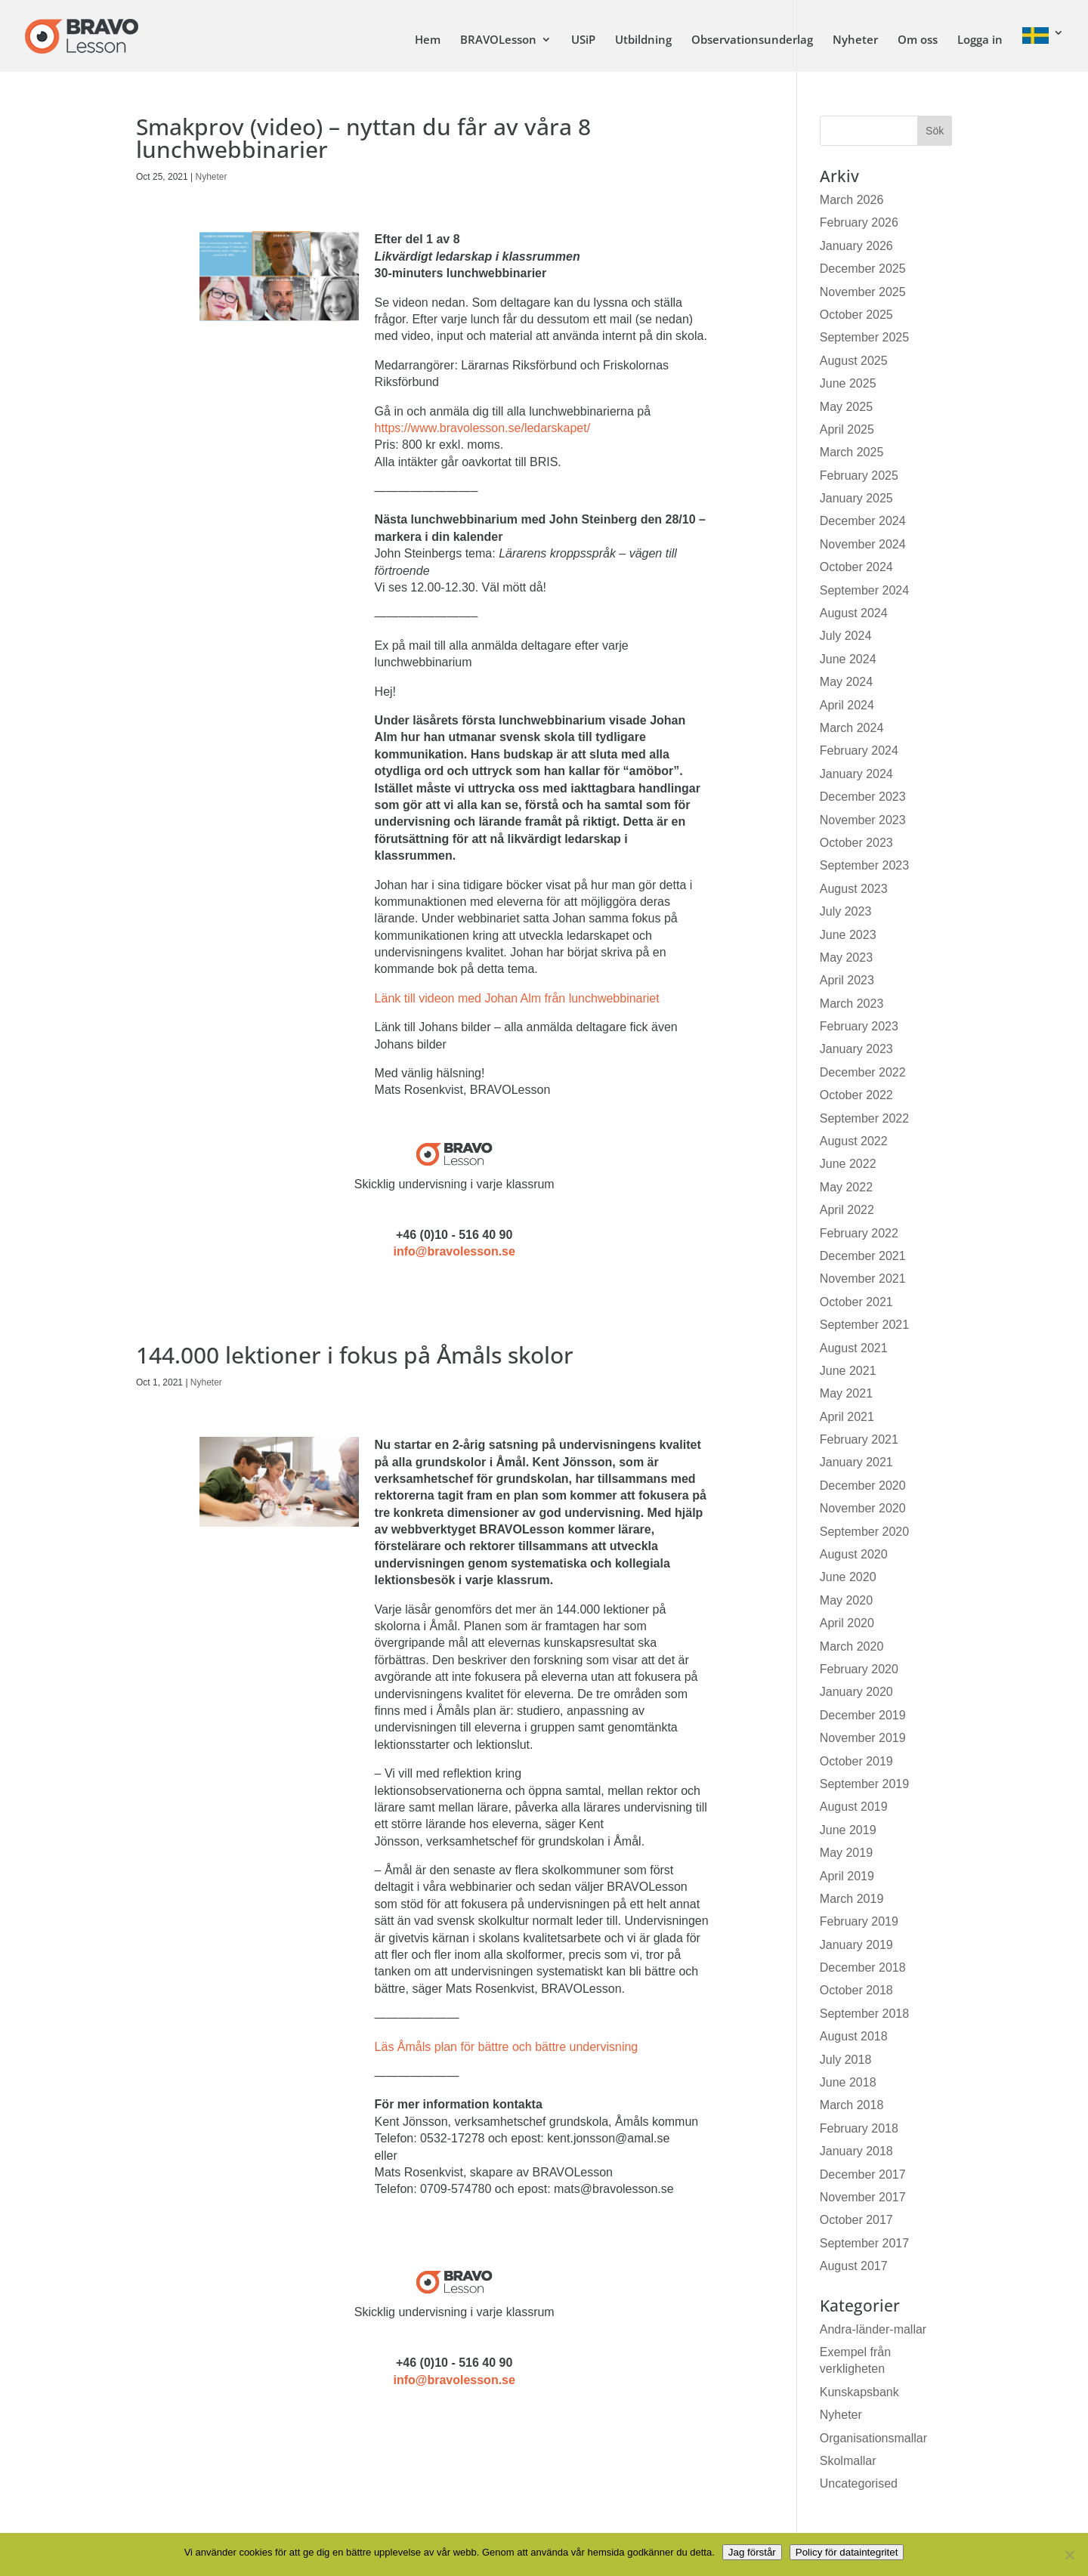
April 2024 (847, 705)
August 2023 (854, 888)
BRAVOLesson (498, 40)
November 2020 (863, 1508)
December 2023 (863, 796)
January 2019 (856, 1944)
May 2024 (846, 681)
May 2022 (846, 1187)
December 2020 (863, 1485)
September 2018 (864, 2013)
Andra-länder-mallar (873, 2329)
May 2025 (846, 406)
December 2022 (863, 1072)
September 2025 (864, 337)
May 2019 (846, 1852)
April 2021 (847, 1416)
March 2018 (852, 2105)
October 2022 (856, 1095)
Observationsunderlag (752, 40)
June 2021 (848, 1370)
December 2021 (863, 1255)
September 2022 (864, 1118)
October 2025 (856, 314)
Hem (427, 40)
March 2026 (852, 199)
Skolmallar (848, 2460)
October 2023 (856, 842)
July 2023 (846, 911)
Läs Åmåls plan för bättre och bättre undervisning (506, 2046)
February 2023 (859, 1026)
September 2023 (864, 865)
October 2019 (856, 1761)
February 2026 (859, 222)
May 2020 (846, 1600)
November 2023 (863, 820)
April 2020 (847, 1623)
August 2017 (854, 2265)
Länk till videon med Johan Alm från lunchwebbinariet (517, 998)
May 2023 (846, 957)
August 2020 (854, 1554)
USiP (583, 40)
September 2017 (864, 2243)
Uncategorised (859, 2483)
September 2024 (864, 590)
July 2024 (846, 635)
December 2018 (863, 1967)
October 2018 (856, 1990)
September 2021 (864, 1324)
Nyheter (855, 40)
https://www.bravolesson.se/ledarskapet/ (482, 428)
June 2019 (848, 1830)
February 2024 (859, 750)
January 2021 (856, 1462)
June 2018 (848, 2082)
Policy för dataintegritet (847, 2552)
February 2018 (859, 2128)
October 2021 (856, 1302)
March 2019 (852, 1898)
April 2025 (847, 429)
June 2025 (848, 383)
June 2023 (848, 934)
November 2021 (863, 1278)
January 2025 (856, 498)
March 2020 (852, 1646)
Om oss (918, 40)
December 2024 (863, 520)
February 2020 (859, 1669)
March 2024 (852, 727)
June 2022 (848, 1163)
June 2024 (848, 659)
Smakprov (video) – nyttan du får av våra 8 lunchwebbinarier (363, 138)
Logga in (980, 40)
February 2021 (859, 1439)
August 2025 (854, 360)
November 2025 (863, 292)
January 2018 (856, 2151)
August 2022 (854, 1141)
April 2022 (847, 1209)
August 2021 (854, 1348)
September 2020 (864, 1531)
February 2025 (859, 475)
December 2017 (863, 2174)
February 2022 (859, 1233)
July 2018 (846, 2059)
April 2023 (847, 980)
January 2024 (856, 774)
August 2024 (854, 613)
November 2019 (863, 1737)
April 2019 (847, 1876)
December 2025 (863, 268)
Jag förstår (752, 2552)
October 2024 (856, 567)
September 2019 (864, 1784)
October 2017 (856, 2219)
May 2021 (846, 1393)
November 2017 (863, 2197)
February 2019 (859, 1921)
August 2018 (854, 2036)
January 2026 (856, 245)
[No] (1069, 2554)
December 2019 (863, 1715)
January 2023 (856, 1048)
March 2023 (852, 1003)
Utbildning (643, 40)
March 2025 (852, 452)
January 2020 (856, 1691)
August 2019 (854, 1806)
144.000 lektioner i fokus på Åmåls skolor (354, 1354)
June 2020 (848, 1577)
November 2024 (863, 544)
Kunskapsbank (859, 2392)
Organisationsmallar (873, 2438)
